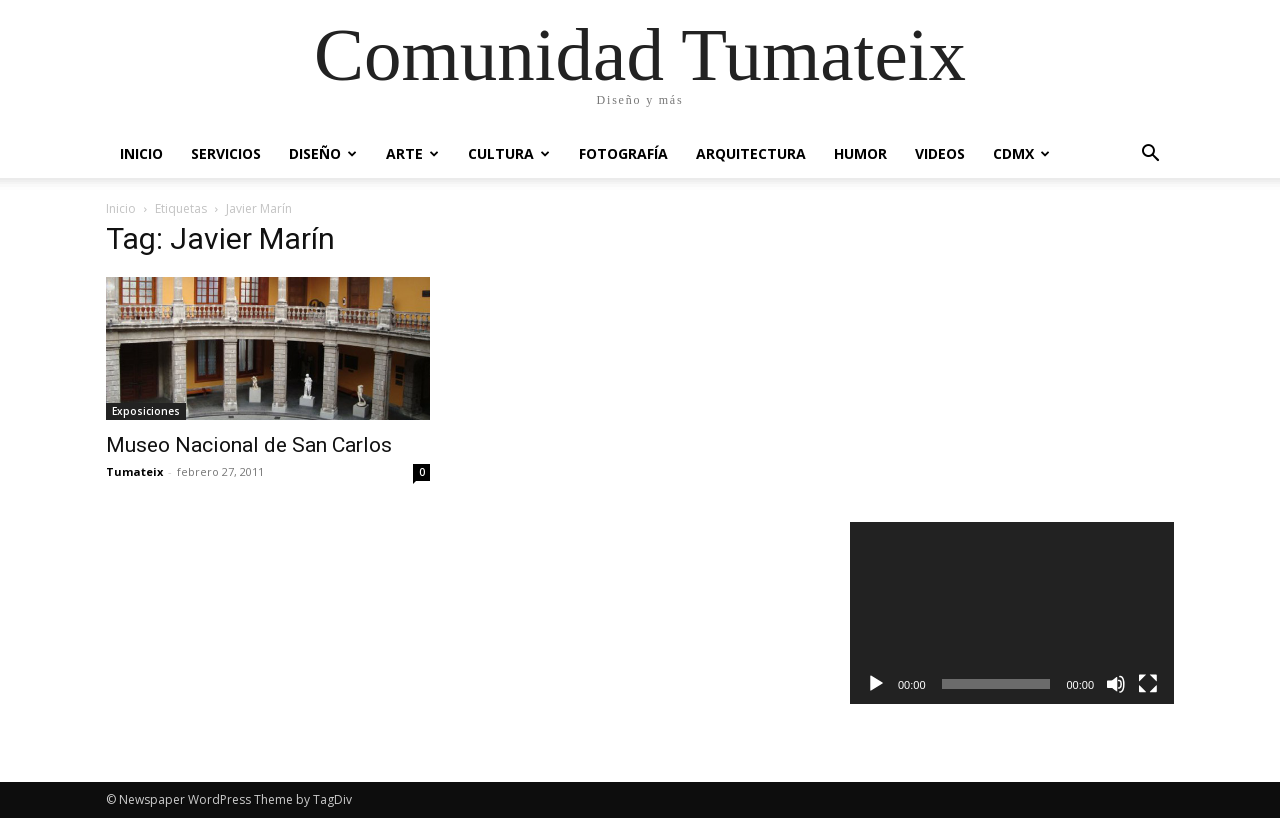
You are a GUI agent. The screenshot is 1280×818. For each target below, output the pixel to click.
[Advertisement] (1012, 354)
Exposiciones (146, 411)
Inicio (141, 153)
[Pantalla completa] (1148, 684)
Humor (860, 153)
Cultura (509, 153)
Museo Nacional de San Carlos (249, 445)
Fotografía (623, 153)
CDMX (1021, 153)
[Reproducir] (876, 684)
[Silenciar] (1116, 684)
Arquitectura (751, 153)
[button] (1150, 155)
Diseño (323, 153)
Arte (412, 153)
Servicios (226, 153)
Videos (940, 153)
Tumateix (134, 471)
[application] (1012, 613)
